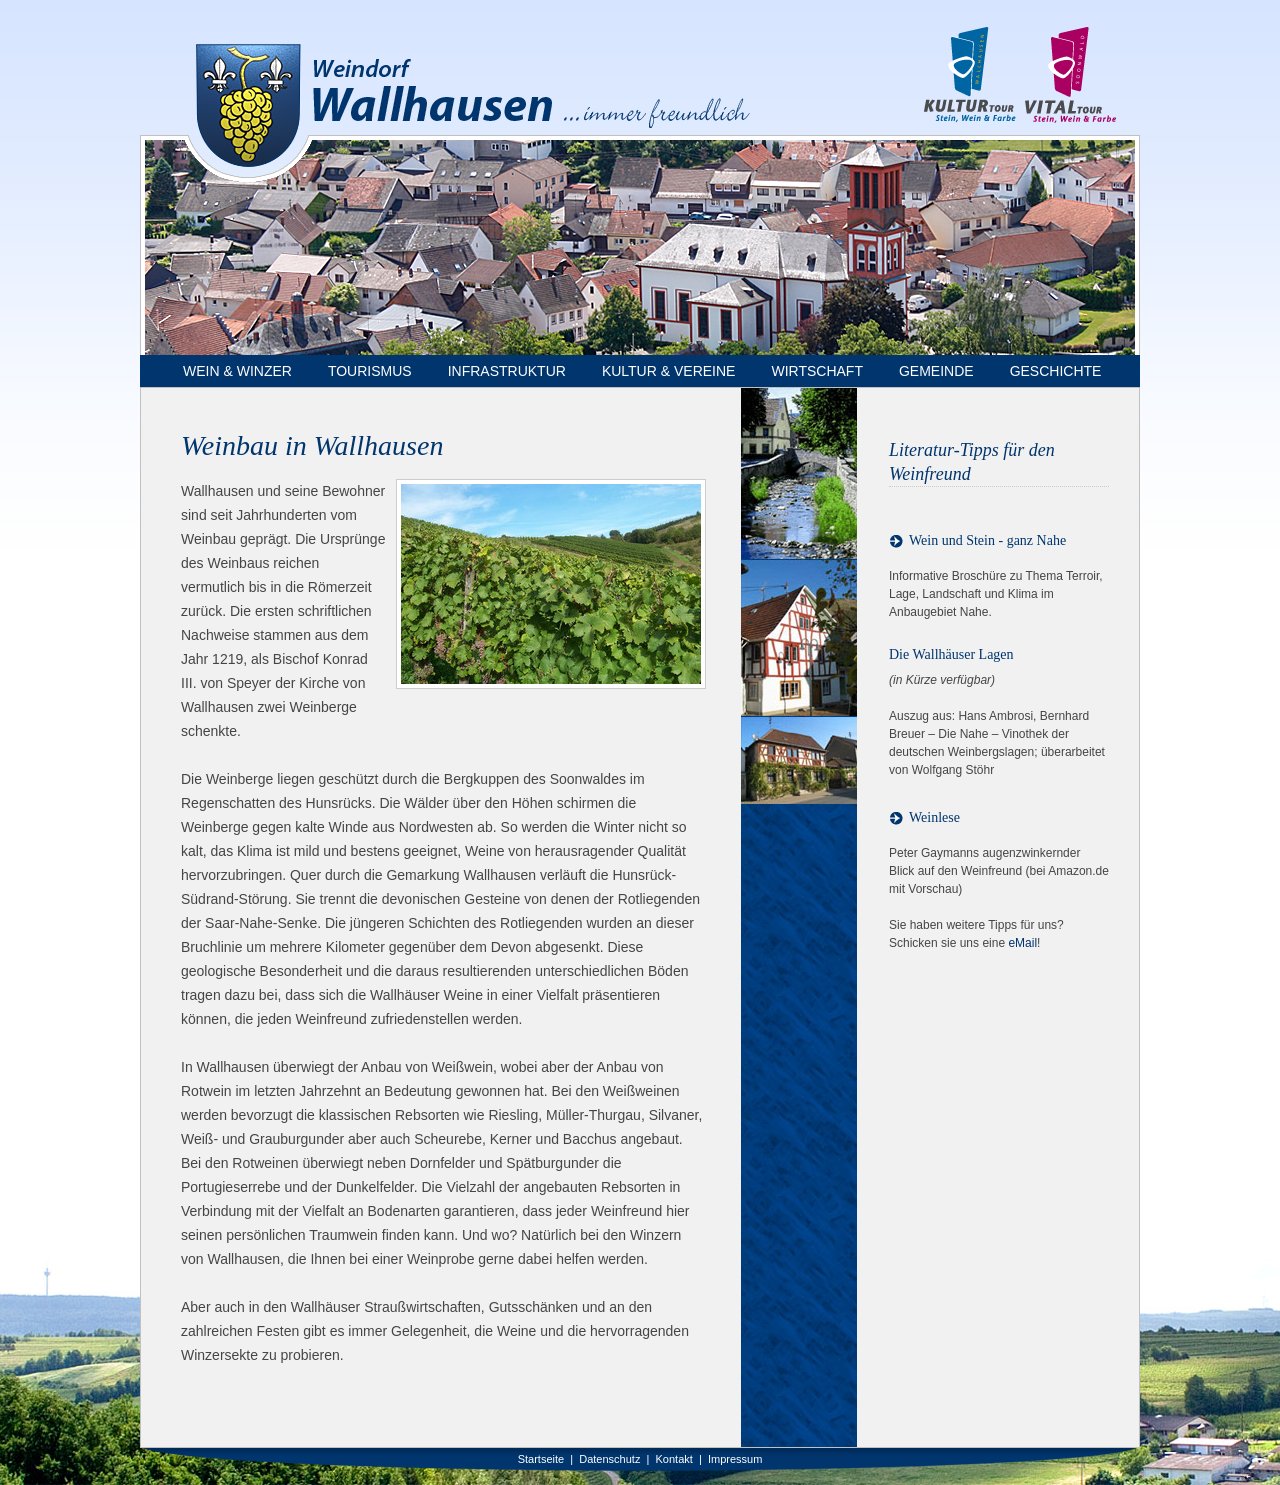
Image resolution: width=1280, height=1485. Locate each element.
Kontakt (674, 1459)
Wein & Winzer (237, 371)
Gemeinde (936, 371)
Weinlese (934, 817)
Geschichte (1056, 371)
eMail (1022, 943)
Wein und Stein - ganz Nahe (987, 540)
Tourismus (370, 371)
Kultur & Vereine (669, 371)
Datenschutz (609, 1459)
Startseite (541, 1459)
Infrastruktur (507, 371)
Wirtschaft (817, 371)
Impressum (735, 1459)
